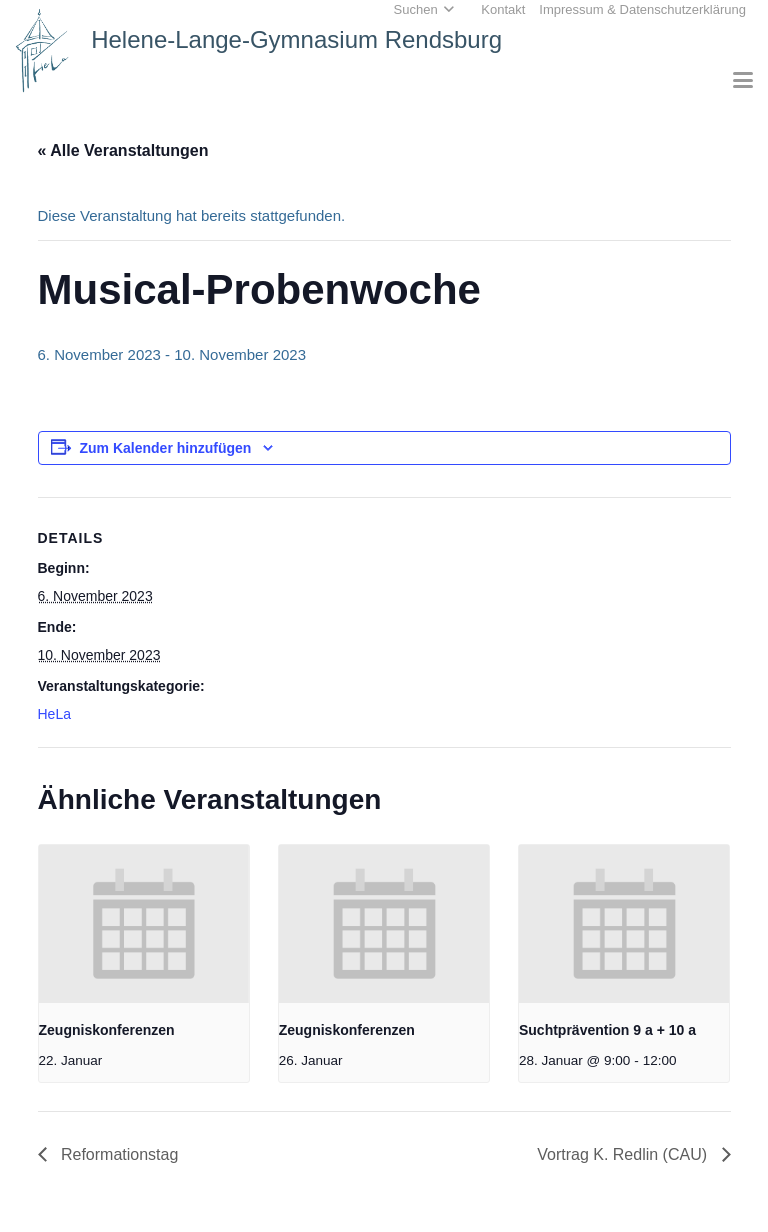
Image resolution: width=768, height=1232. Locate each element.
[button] (743, 80)
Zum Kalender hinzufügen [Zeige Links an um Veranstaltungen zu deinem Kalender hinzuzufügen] (166, 448)
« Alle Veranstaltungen (123, 150)
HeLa (54, 714)
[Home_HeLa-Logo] (42, 50)
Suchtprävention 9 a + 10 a (607, 1030)
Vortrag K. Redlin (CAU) (624, 1154)
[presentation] (144, 924)
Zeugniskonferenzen (107, 1030)
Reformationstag (118, 1154)
